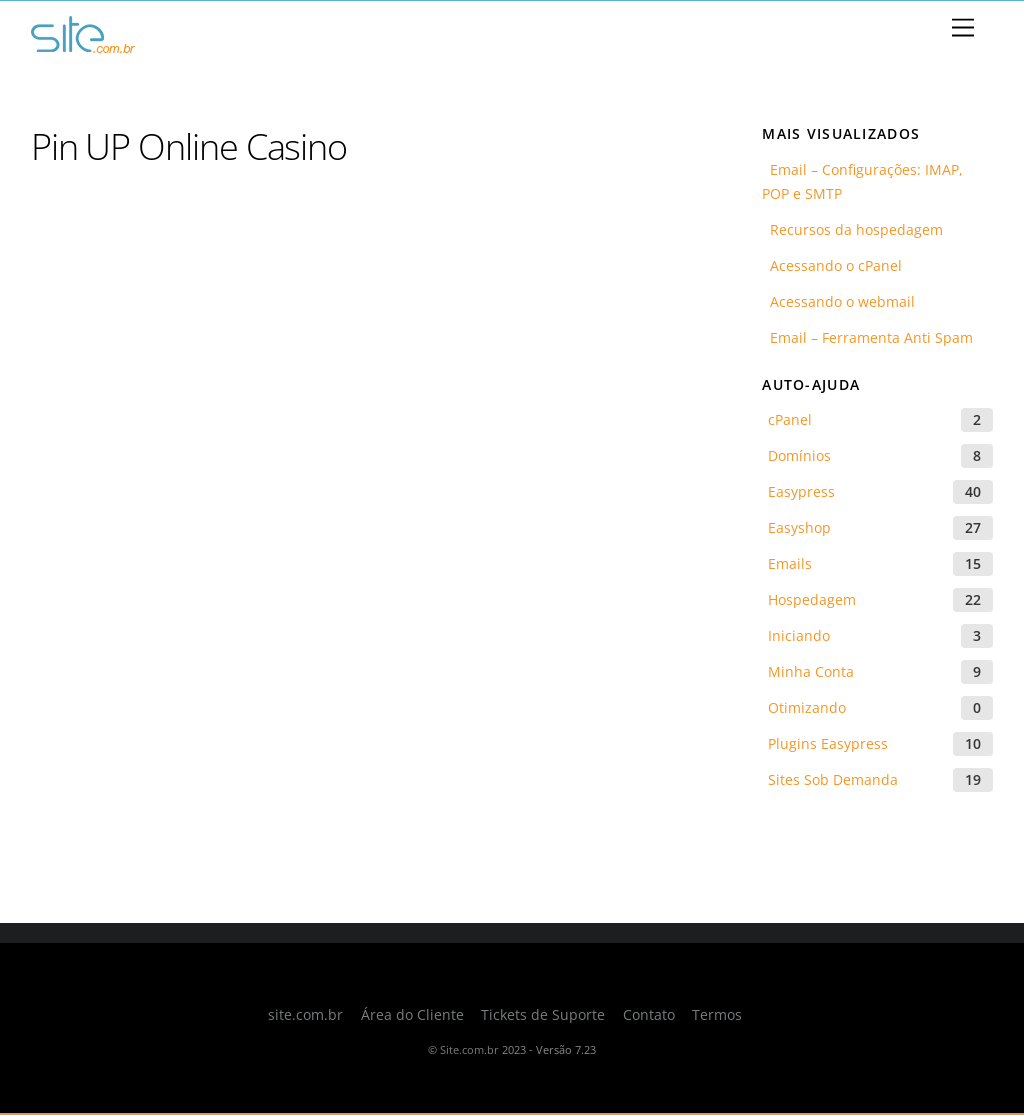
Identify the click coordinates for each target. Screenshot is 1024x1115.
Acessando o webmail (838, 301)
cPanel (790, 419)
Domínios (799, 455)
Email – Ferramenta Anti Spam (867, 337)
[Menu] (963, 28)
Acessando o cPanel (832, 265)
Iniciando (799, 635)
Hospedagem (812, 599)
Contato (649, 1015)
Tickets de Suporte (543, 1015)
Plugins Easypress (828, 743)
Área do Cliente (412, 1015)
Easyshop (799, 527)
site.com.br (305, 1015)
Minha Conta (811, 671)
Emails (790, 563)
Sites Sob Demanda (833, 779)
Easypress (801, 491)
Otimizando (807, 707)
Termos (717, 1015)
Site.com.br (469, 1049)
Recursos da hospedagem (852, 229)
